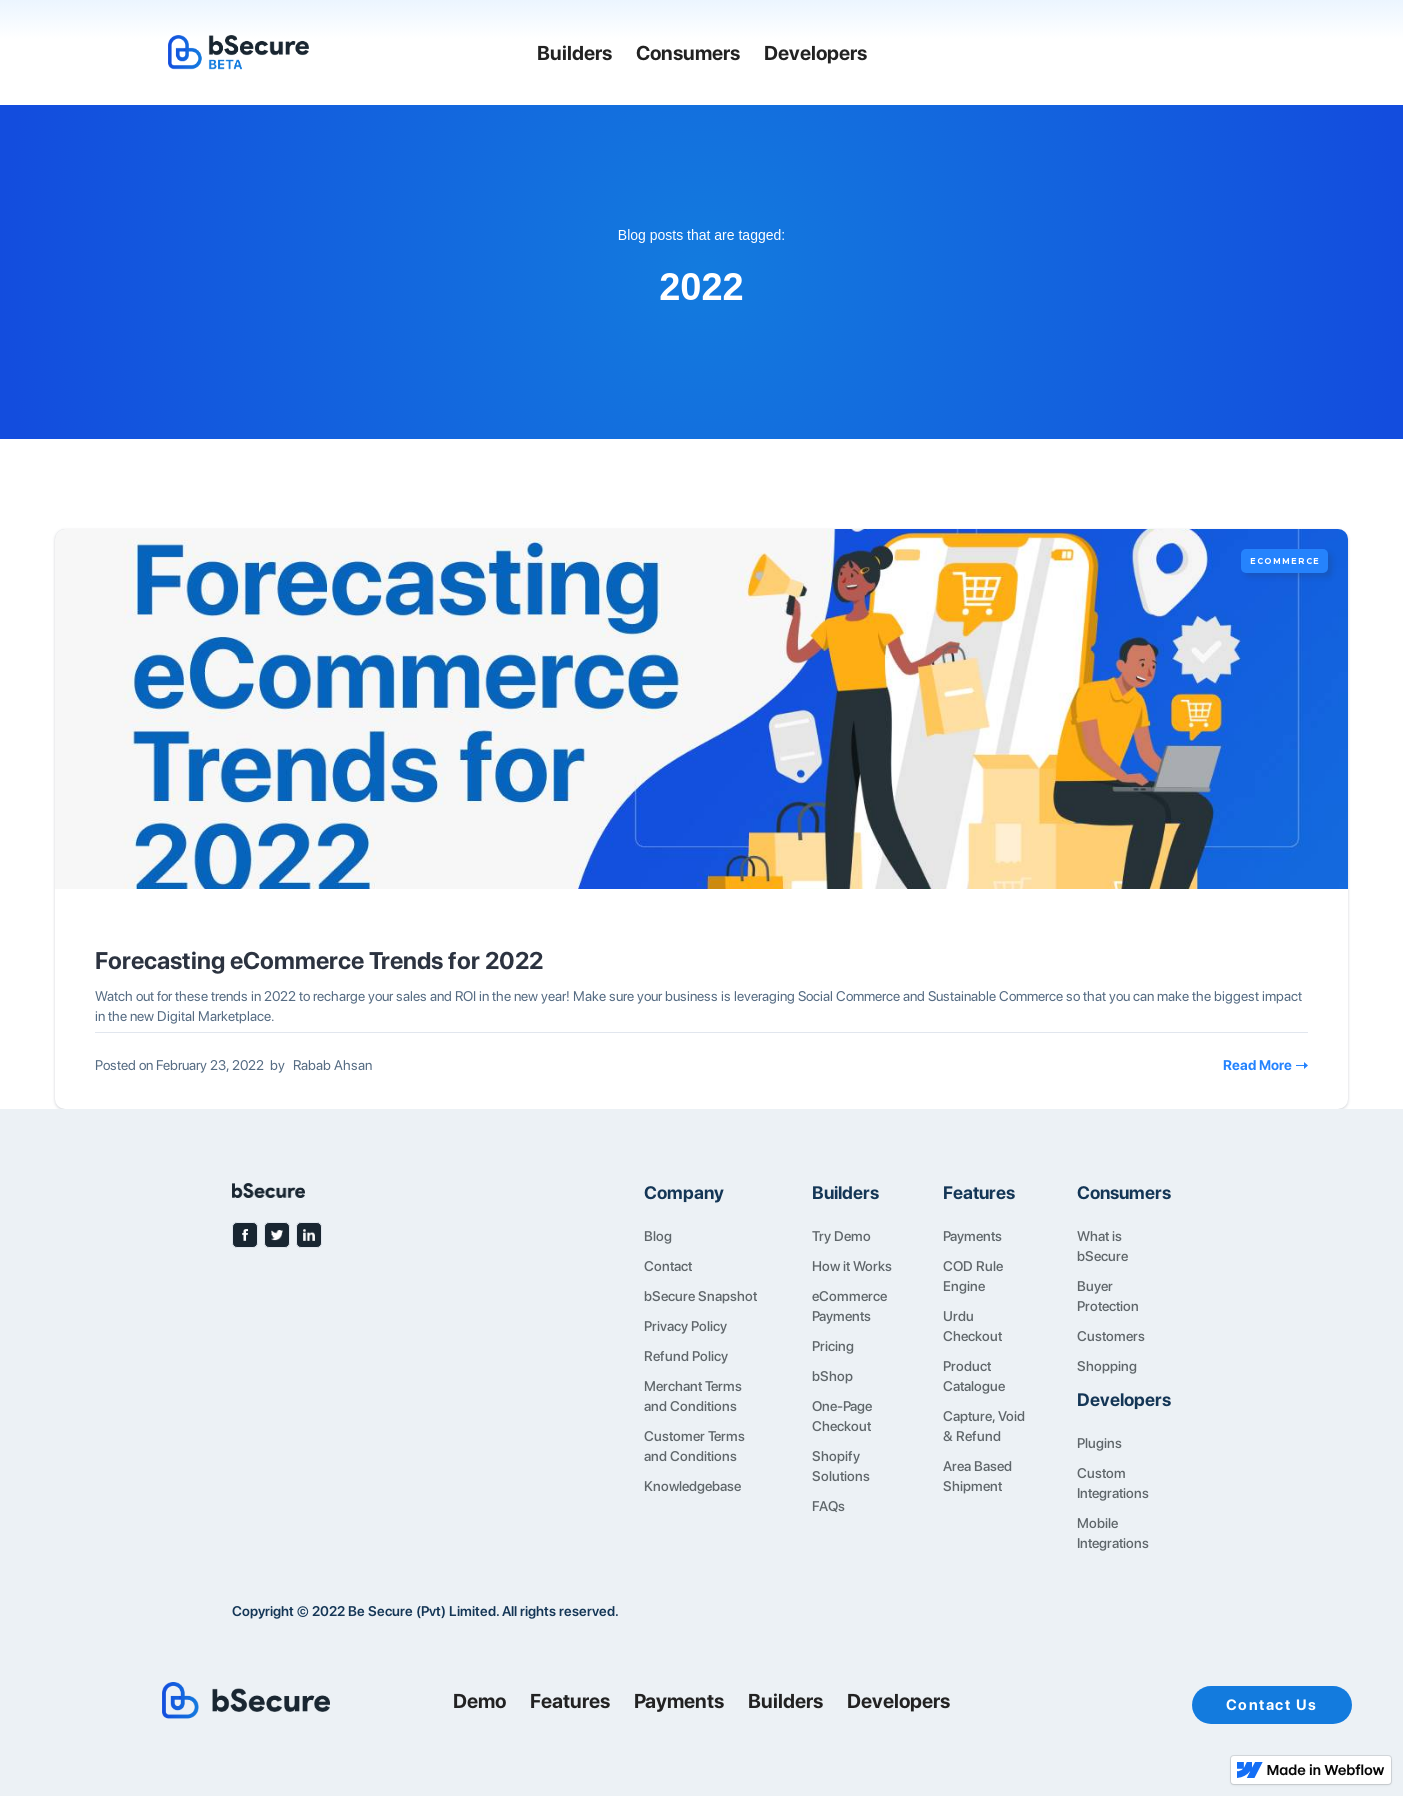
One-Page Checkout (842, 1416)
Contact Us (1272, 1705)
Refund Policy (686, 1356)
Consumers (688, 53)
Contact (668, 1266)
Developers (815, 53)
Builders (574, 53)
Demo (479, 1701)
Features (570, 1701)
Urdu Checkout (972, 1326)
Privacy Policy (685, 1326)
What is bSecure (1102, 1246)
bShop (832, 1376)
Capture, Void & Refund (984, 1426)
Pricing (833, 1346)
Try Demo (841, 1236)
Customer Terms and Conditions (694, 1446)
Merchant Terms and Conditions (693, 1396)
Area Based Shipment (977, 1476)
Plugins (1099, 1443)
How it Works (852, 1266)
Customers (1111, 1336)
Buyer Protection (1108, 1296)
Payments (972, 1236)
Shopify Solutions (841, 1466)
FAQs (828, 1506)
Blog (658, 1236)
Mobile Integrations (1113, 1533)
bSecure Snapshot (700, 1296)
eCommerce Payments (849, 1306)
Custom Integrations (1113, 1483)
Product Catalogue (974, 1376)
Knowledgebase (692, 1486)
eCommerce (1285, 561)
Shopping (1107, 1366)
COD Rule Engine (973, 1276)
